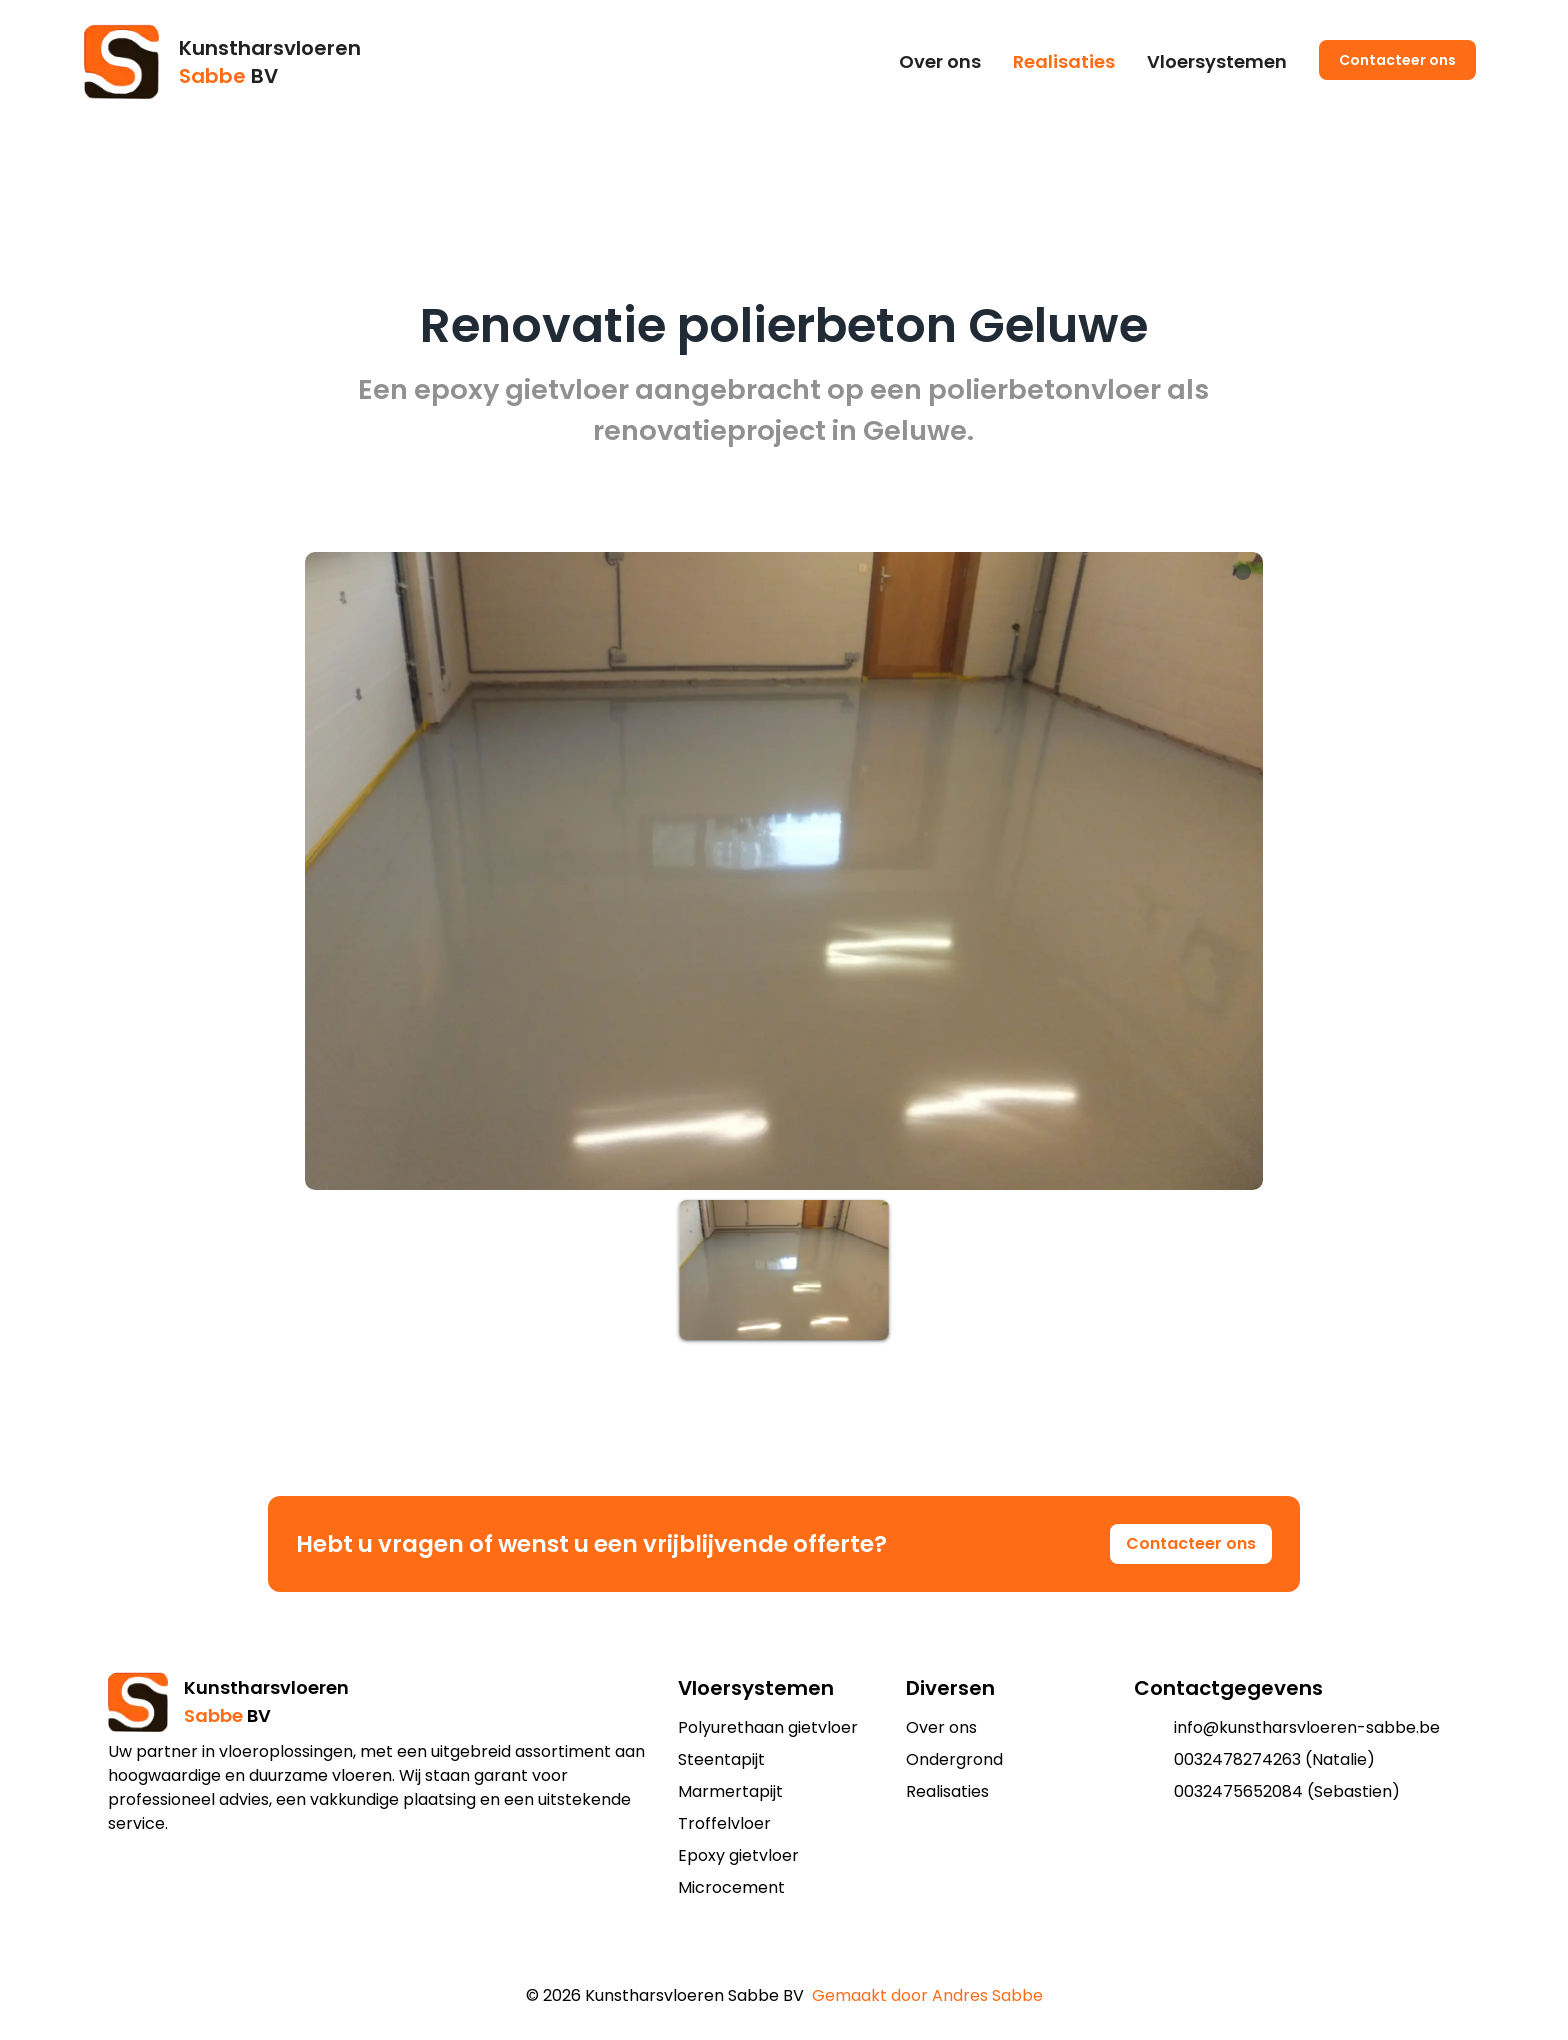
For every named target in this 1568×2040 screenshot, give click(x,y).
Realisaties (1064, 61)
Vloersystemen (1217, 61)
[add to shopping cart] (768, 1956)
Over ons (940, 61)
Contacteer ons (1397, 60)
